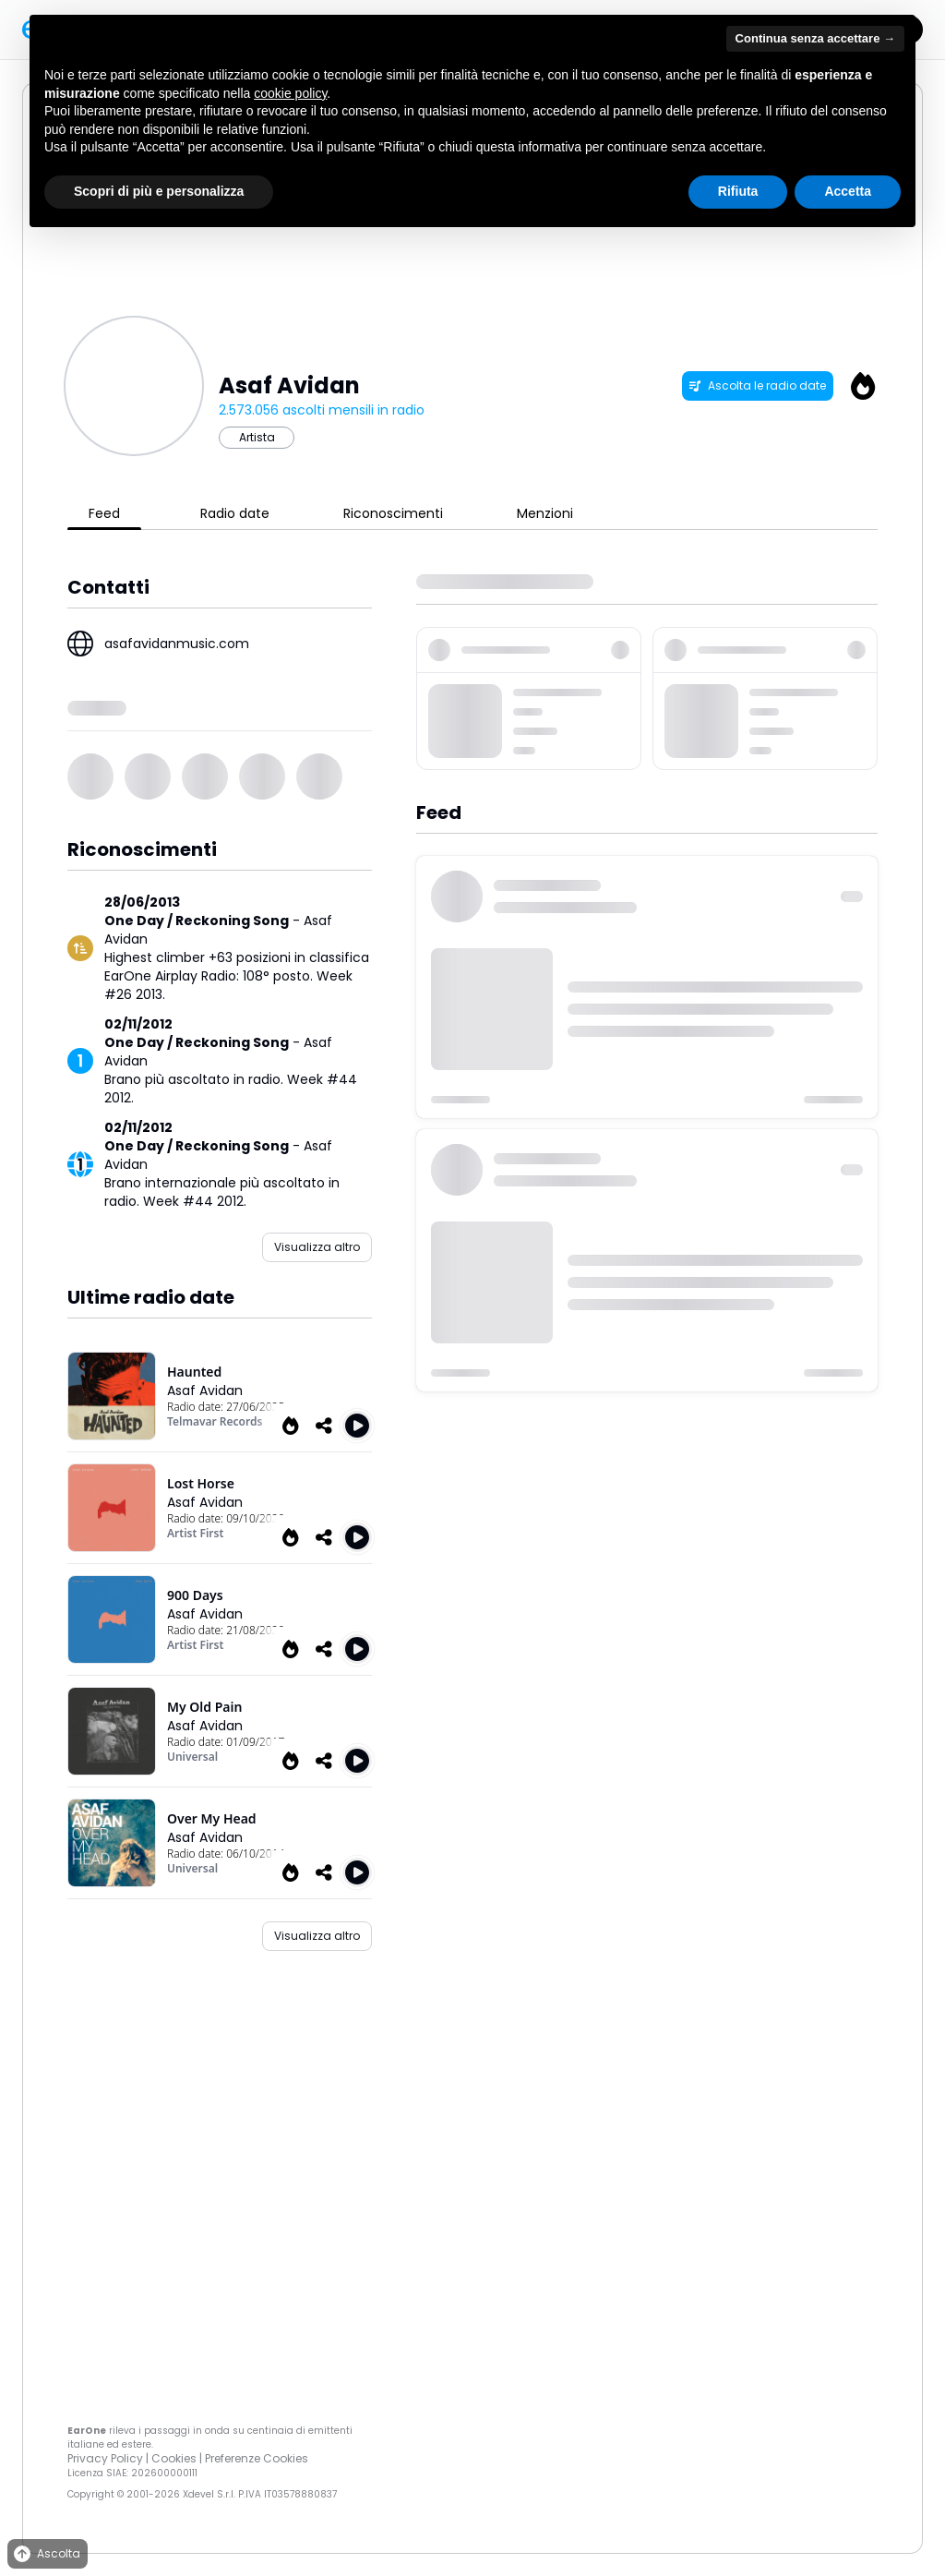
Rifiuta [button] (738, 191)
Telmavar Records (214, 1421)
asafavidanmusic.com (176, 643)
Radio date (234, 513)
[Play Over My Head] (357, 1872)
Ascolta (45, 2554)
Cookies (174, 2458)
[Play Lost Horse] (357, 1537)
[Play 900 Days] (357, 1649)
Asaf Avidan (205, 1390)
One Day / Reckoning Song (196, 920)
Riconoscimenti (393, 513)
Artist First (195, 1533)
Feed (104, 513)
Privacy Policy (105, 2458)
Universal (192, 1756)
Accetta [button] (847, 191)
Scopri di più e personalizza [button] (159, 191)
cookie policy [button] (290, 93)
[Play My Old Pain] (357, 1761)
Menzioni (545, 513)
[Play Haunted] (357, 1425)
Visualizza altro (317, 1247)
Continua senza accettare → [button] (815, 38)
